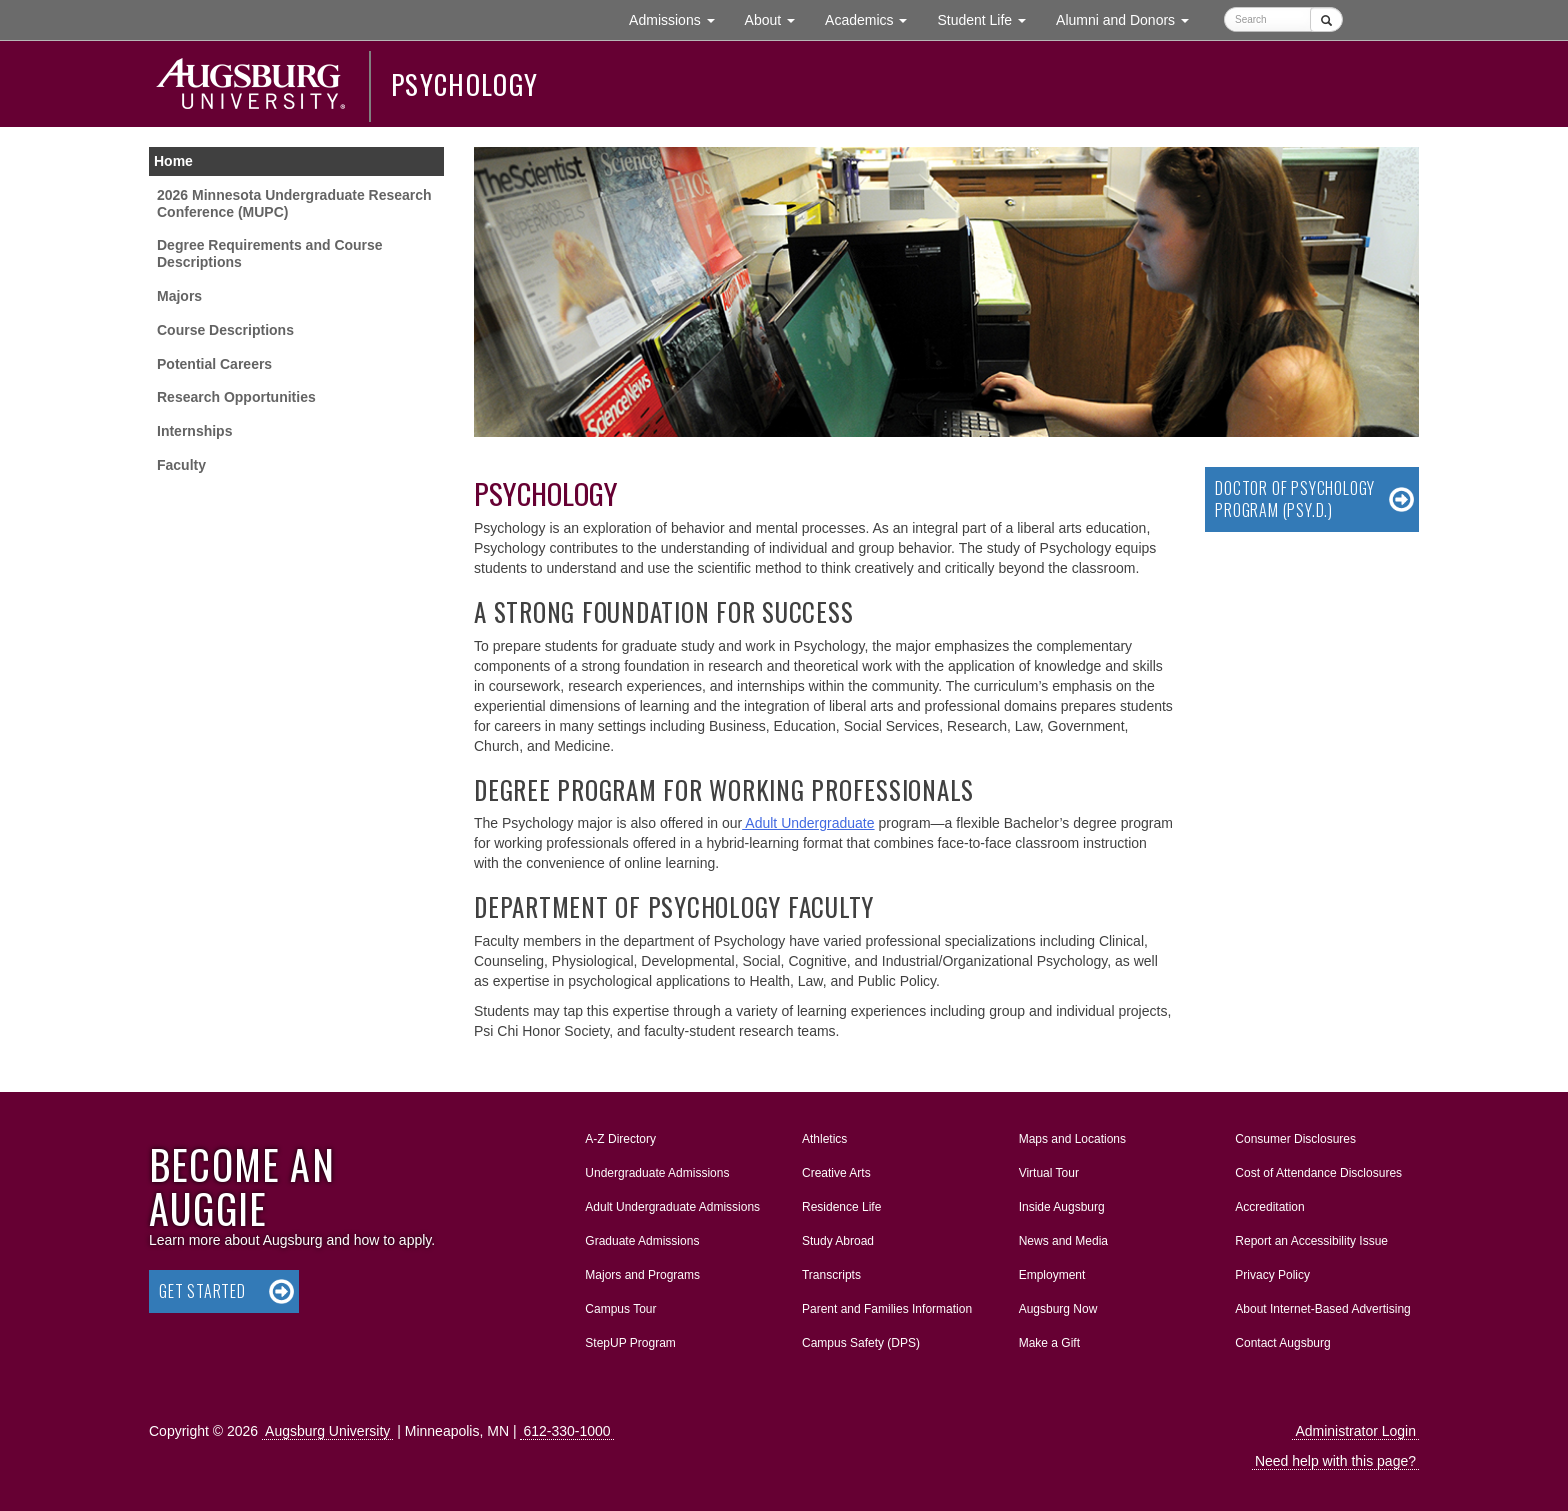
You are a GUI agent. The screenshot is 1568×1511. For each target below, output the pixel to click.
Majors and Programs (642, 1271)
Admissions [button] (679, 18)
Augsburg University (327, 1431)
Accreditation (1269, 1207)
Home (173, 161)
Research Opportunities (236, 397)
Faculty (181, 465)
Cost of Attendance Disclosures (1318, 1173)
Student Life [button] (989, 18)
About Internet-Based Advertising (1322, 1309)
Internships (194, 431)
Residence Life (841, 1207)
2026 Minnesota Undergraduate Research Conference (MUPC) (294, 203)
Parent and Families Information (887, 1309)
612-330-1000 (566, 1431)
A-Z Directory (620, 1139)
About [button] (777, 24)
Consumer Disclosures (1295, 1139)
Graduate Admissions (642, 1241)
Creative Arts (836, 1173)
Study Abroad (838, 1241)
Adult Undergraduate (808, 823)
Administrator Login (1355, 1431)
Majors (179, 296)
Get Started (202, 1291)
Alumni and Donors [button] (1130, 18)
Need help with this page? (1335, 1461)
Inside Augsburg (1062, 1207)
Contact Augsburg (1282, 1343)
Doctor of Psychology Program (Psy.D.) (1295, 499)
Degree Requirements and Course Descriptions (270, 253)
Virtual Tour (1049, 1173)
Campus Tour (620, 1309)
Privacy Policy (1272, 1275)
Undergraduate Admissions (657, 1173)
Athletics (824, 1139)
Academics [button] (873, 18)
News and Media (1063, 1241)
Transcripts (831, 1275)
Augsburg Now (1058, 1309)
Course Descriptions (225, 330)
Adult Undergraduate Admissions (672, 1207)
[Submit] (1326, 19)
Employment (1052, 1275)
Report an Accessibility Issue (1311, 1241)
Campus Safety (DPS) (861, 1343)
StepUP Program (630, 1343)
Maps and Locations (1072, 1139)
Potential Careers (214, 364)
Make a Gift (1049, 1343)
